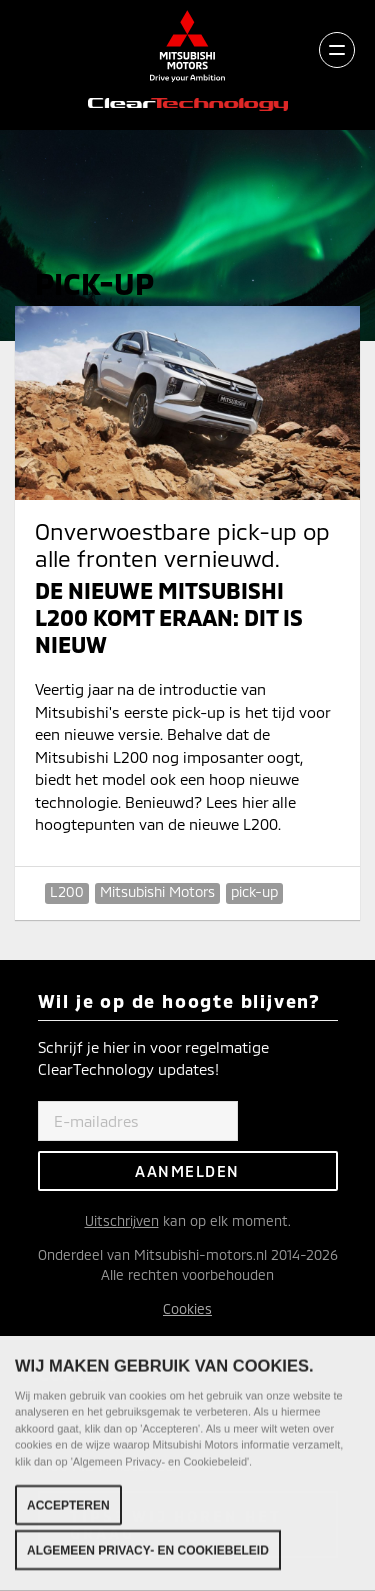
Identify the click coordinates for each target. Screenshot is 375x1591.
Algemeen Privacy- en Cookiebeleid (148, 1551)
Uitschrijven (122, 1220)
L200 (67, 891)
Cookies (187, 1308)
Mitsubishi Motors (157, 891)
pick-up (254, 891)
